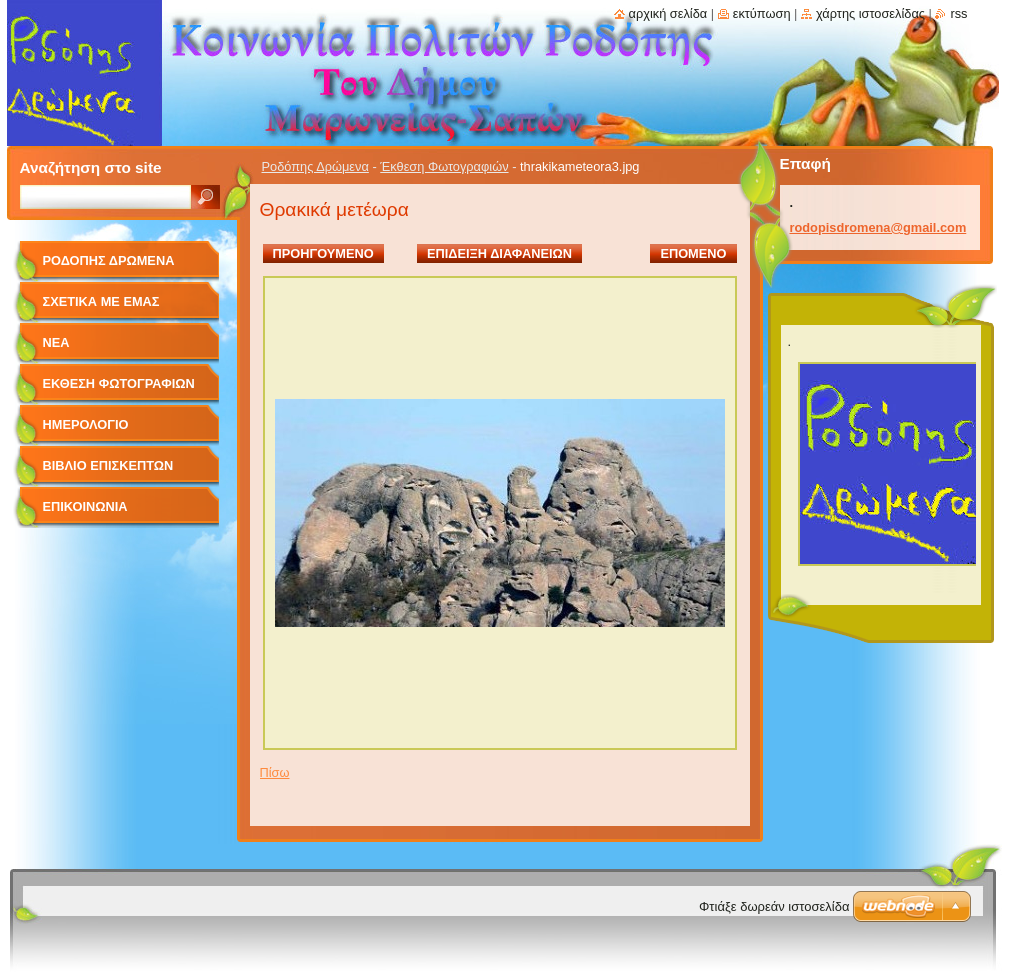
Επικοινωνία (85, 506)
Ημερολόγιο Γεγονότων (86, 431)
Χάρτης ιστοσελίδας (870, 13)
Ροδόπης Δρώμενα (315, 166)
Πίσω (275, 772)
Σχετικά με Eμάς (101, 301)
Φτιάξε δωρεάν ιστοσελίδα (774, 906)
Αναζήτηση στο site (91, 167)
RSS (958, 13)
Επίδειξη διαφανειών (499, 253)
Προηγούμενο (323, 253)
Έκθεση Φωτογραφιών (444, 166)
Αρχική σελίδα (668, 13)
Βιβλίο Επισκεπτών (108, 465)
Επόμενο (693, 253)
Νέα (56, 342)
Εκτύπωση (762, 13)
